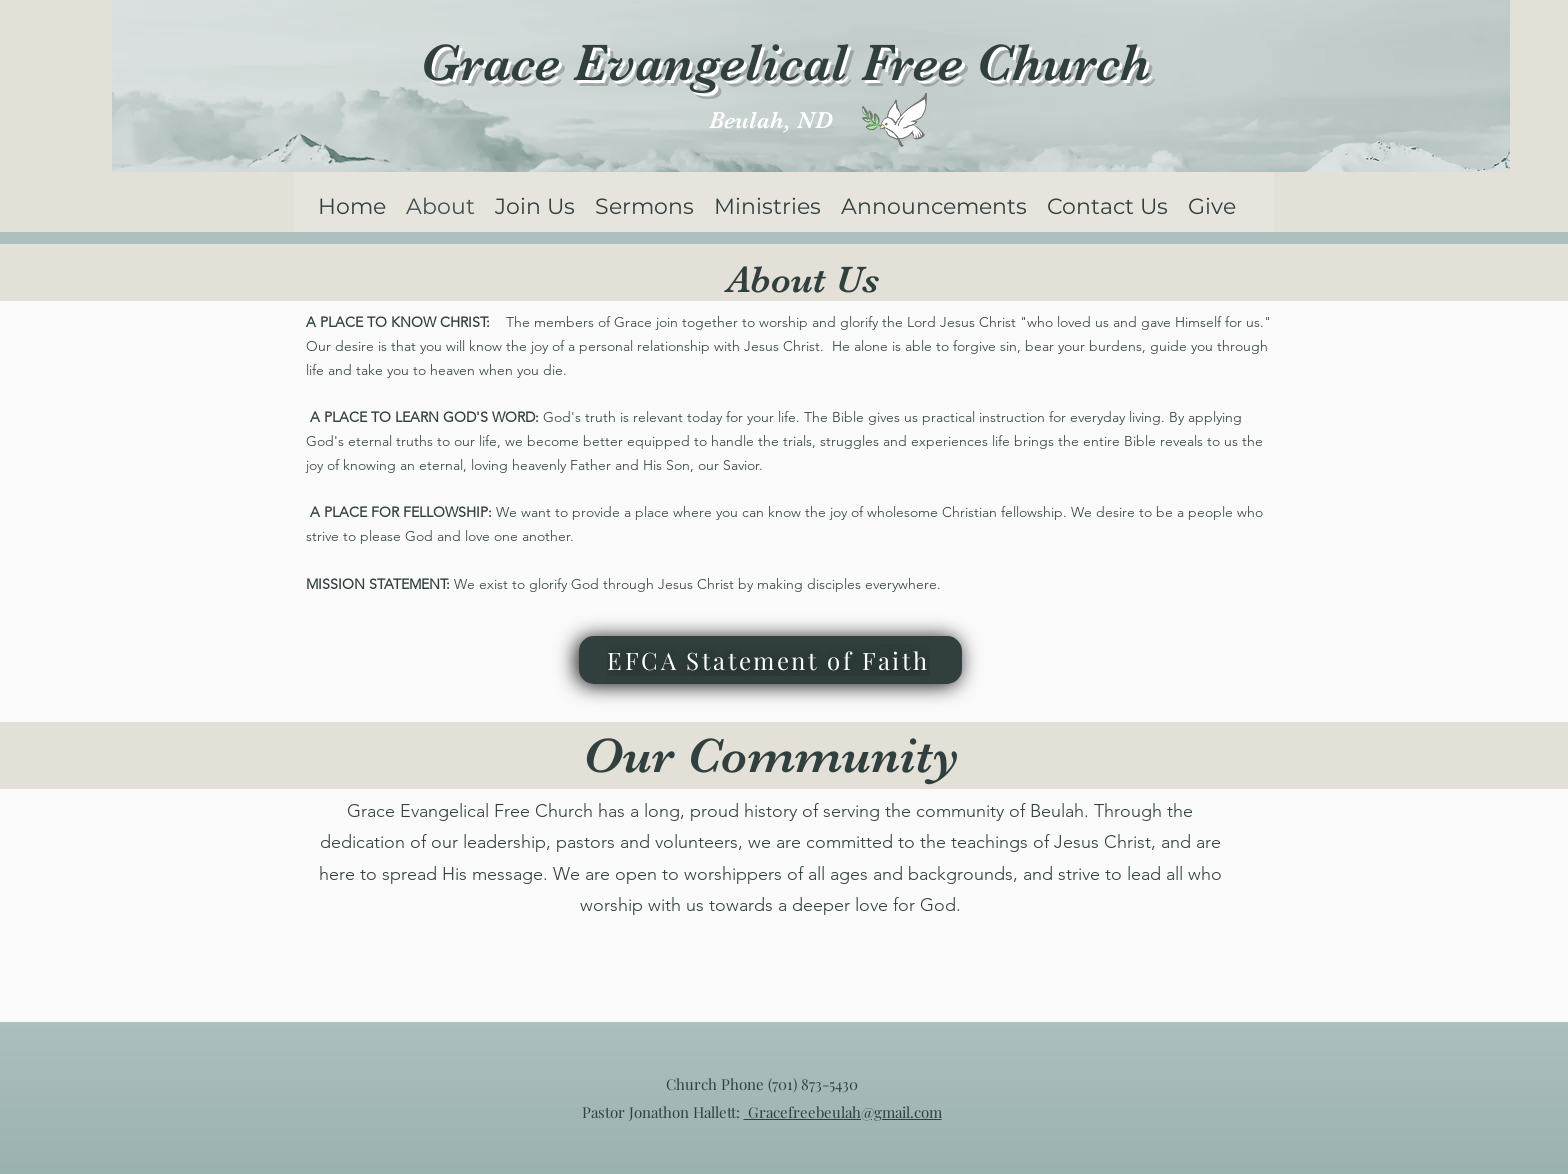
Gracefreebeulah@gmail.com (843, 1112)
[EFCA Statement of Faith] (770, 660)
